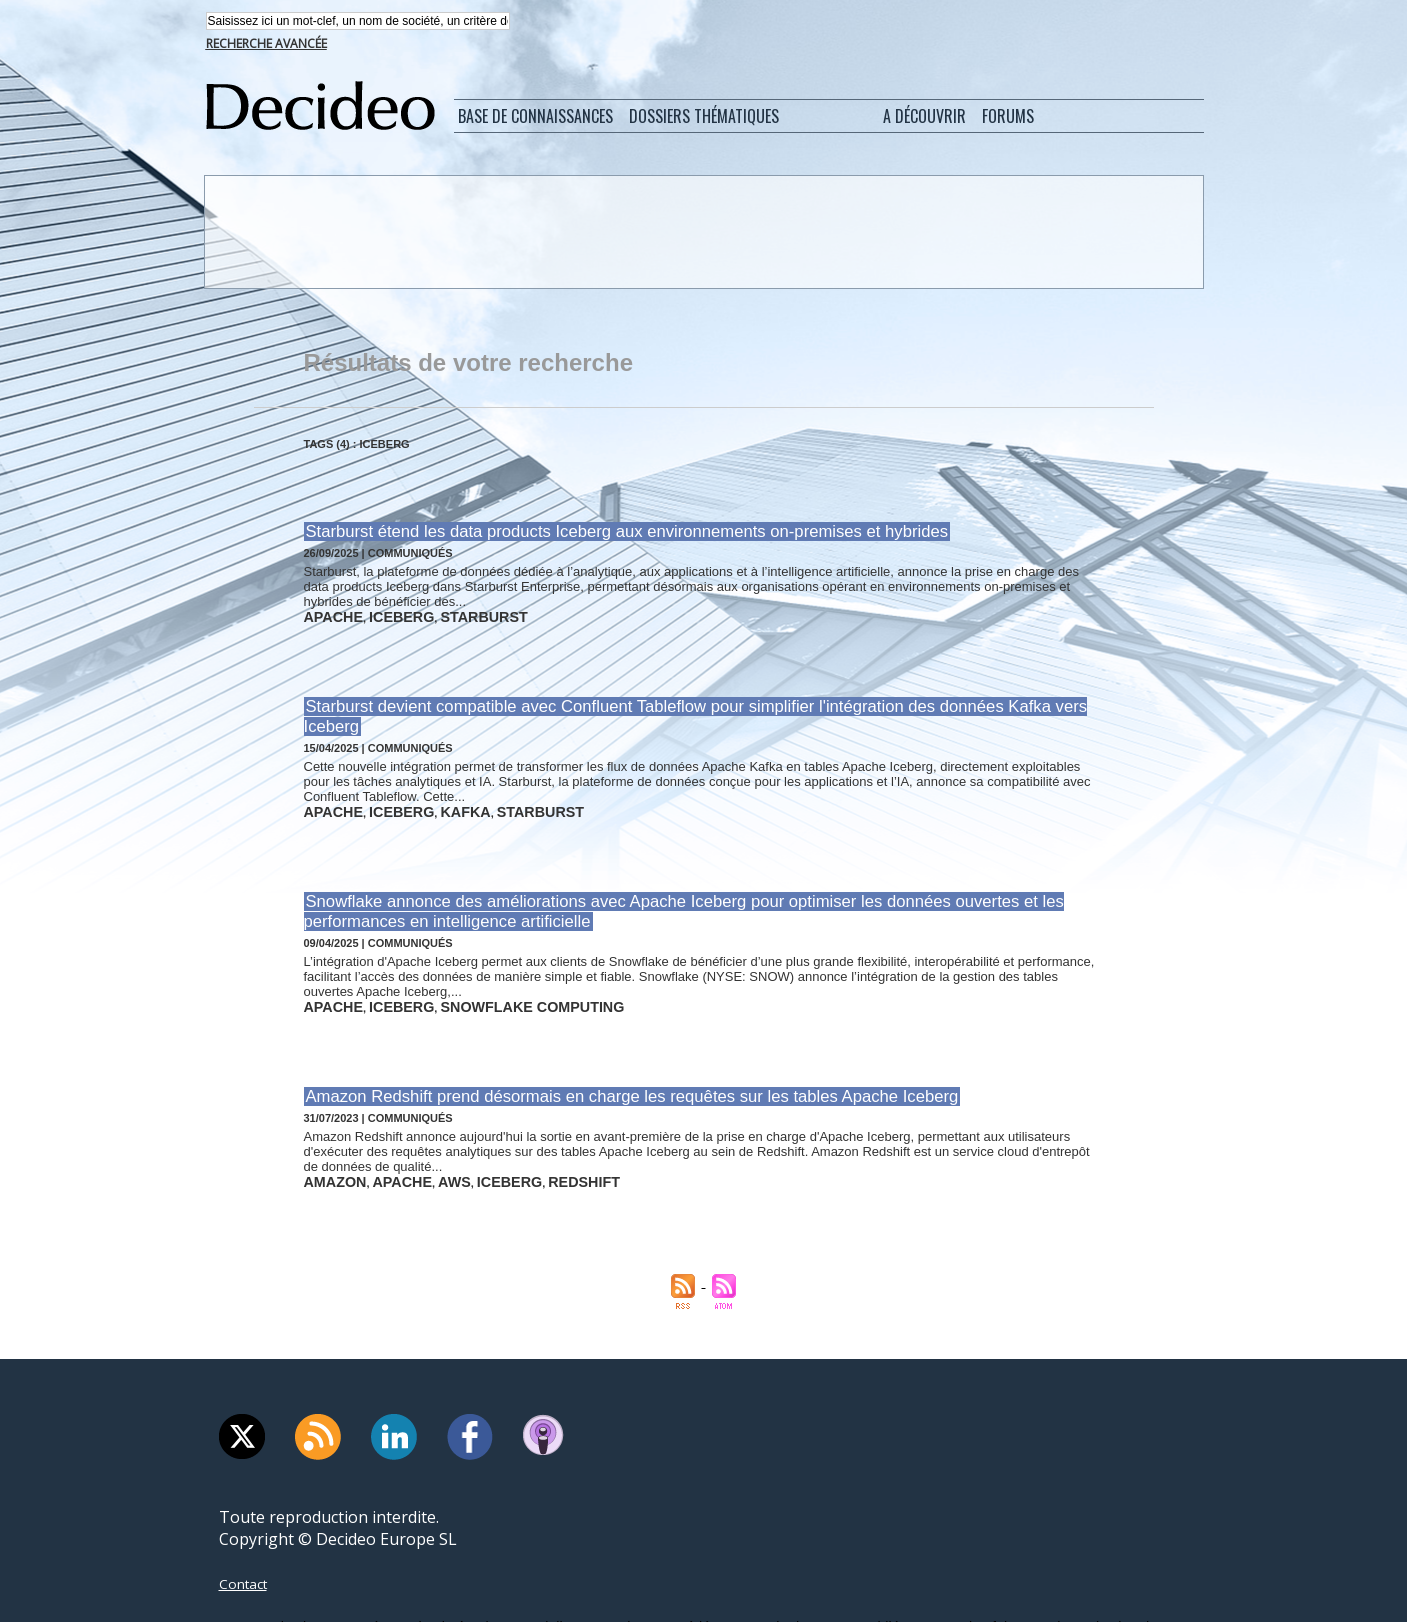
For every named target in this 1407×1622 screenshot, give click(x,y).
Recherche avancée (266, 45)
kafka (431, 782)
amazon (328, 1135)
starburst (445, 614)
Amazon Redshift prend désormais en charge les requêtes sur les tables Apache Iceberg (600, 1053)
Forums (1008, 118)
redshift (523, 1135)
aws (421, 1135)
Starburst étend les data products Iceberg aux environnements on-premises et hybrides (595, 532)
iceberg (380, 614)
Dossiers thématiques (704, 118)
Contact (248, 1534)
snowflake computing (482, 967)
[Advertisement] (702, 233)
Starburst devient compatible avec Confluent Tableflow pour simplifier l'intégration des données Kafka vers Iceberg (685, 700)
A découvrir (924, 118)
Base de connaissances (535, 118)
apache (327, 614)
